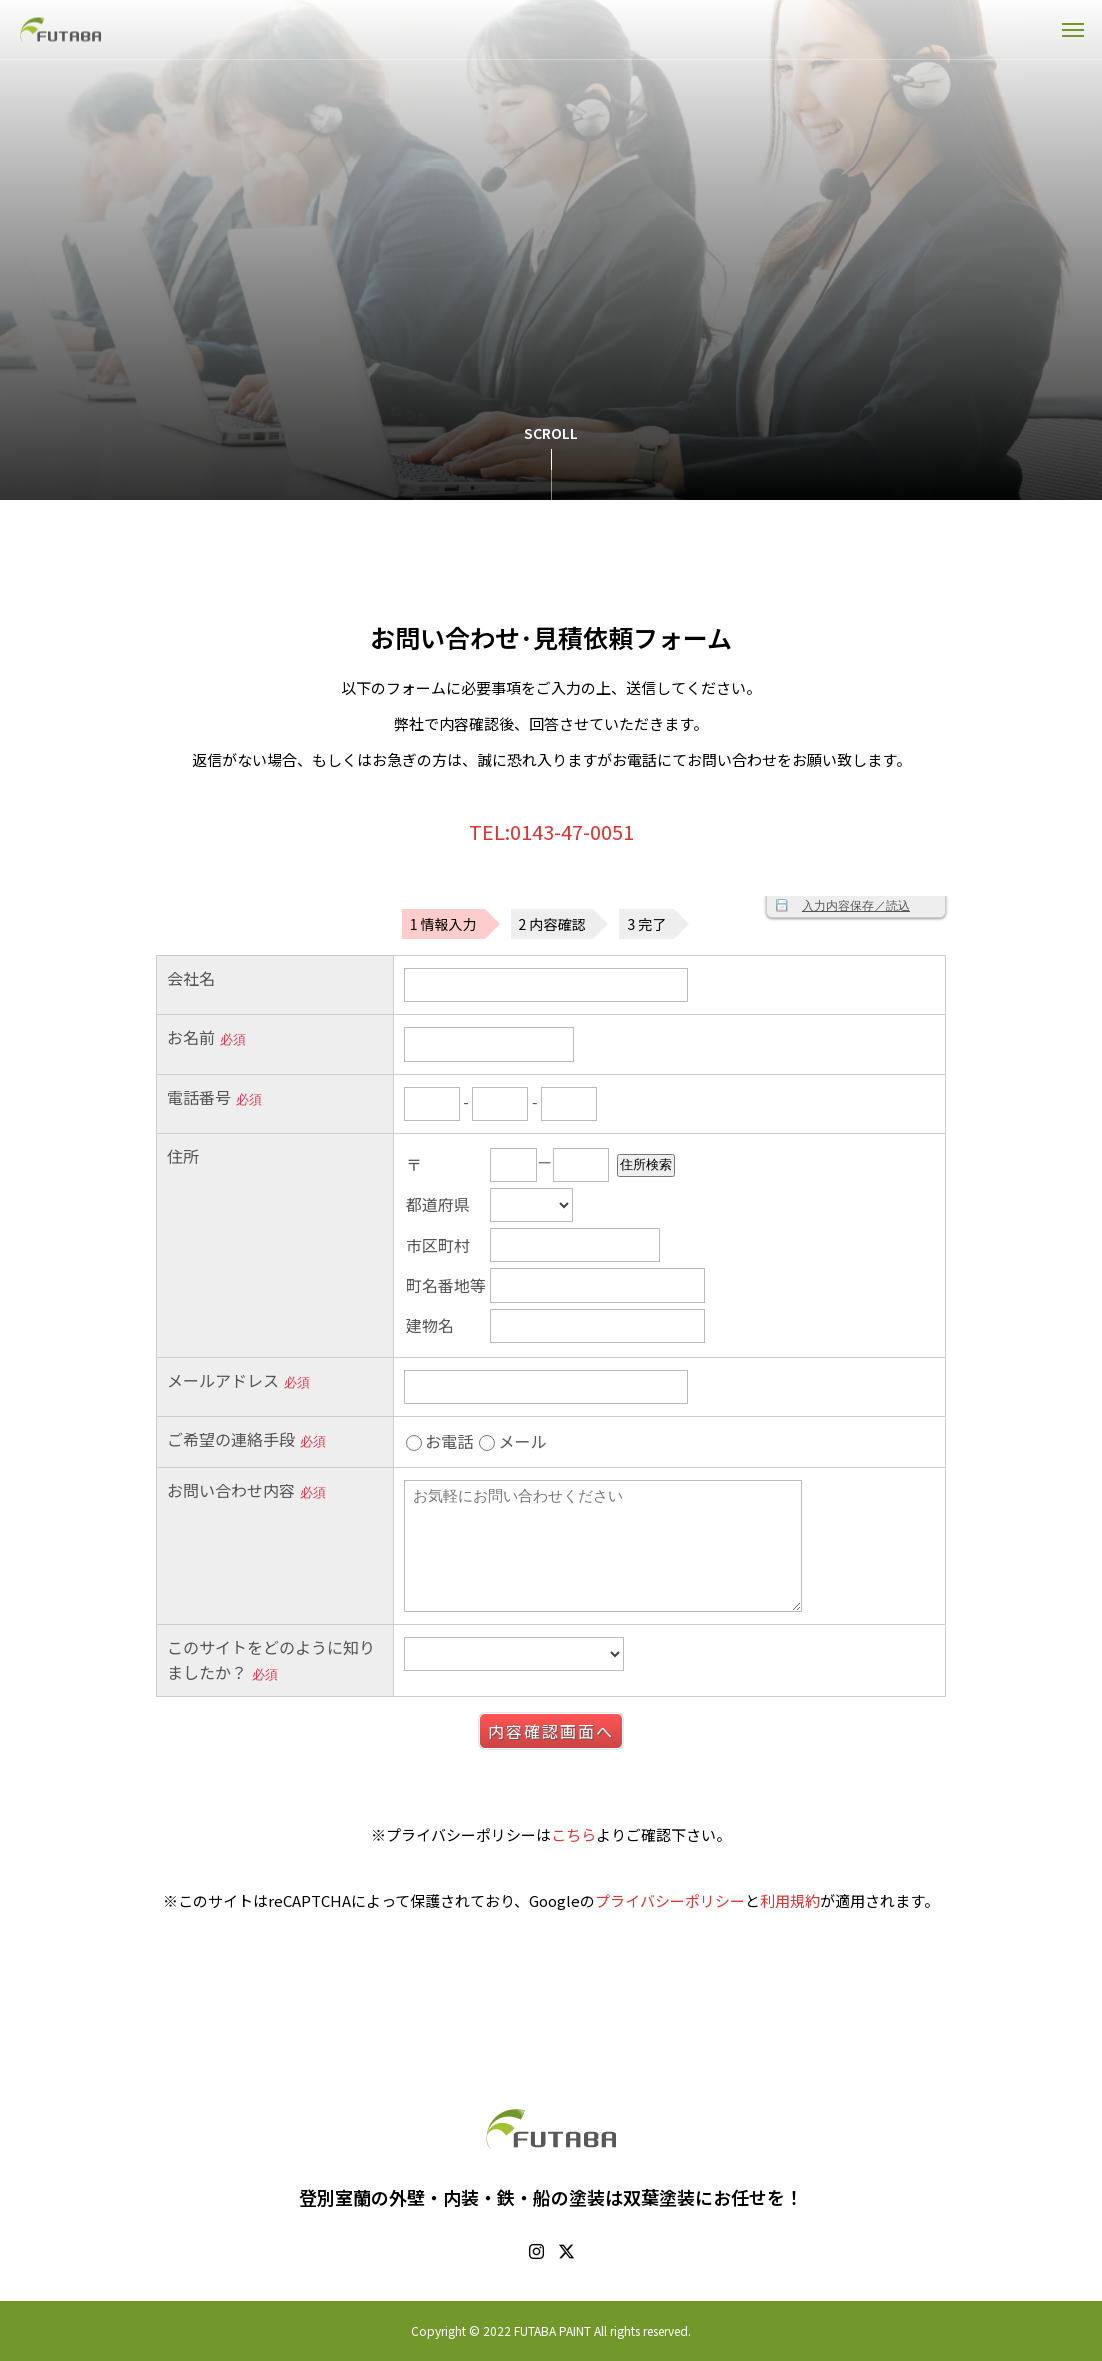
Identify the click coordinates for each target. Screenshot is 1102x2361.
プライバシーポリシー (670, 1900)
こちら (573, 1834)
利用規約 (790, 1900)
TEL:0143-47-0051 (551, 831)
